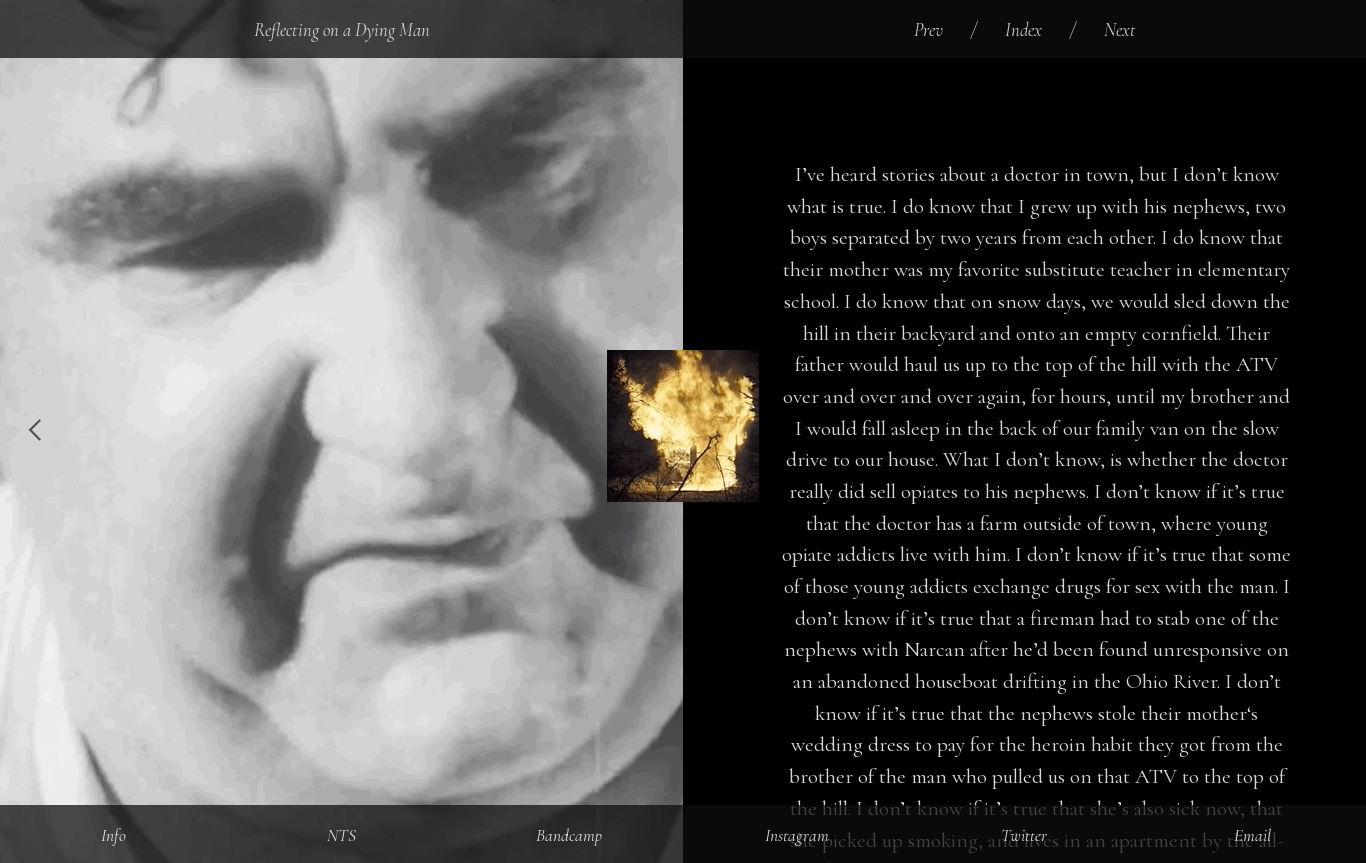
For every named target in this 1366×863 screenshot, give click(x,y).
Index (1023, 30)
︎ (34, 430)
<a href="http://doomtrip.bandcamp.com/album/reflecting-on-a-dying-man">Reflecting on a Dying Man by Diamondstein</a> (1036, 96)
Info (113, 835)
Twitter (1024, 835)
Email (1252, 835)
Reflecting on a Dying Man (342, 30)
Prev (928, 30)
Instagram (797, 835)
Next (1120, 30)
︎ (1331, 430)
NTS (341, 835)
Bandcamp (569, 835)
